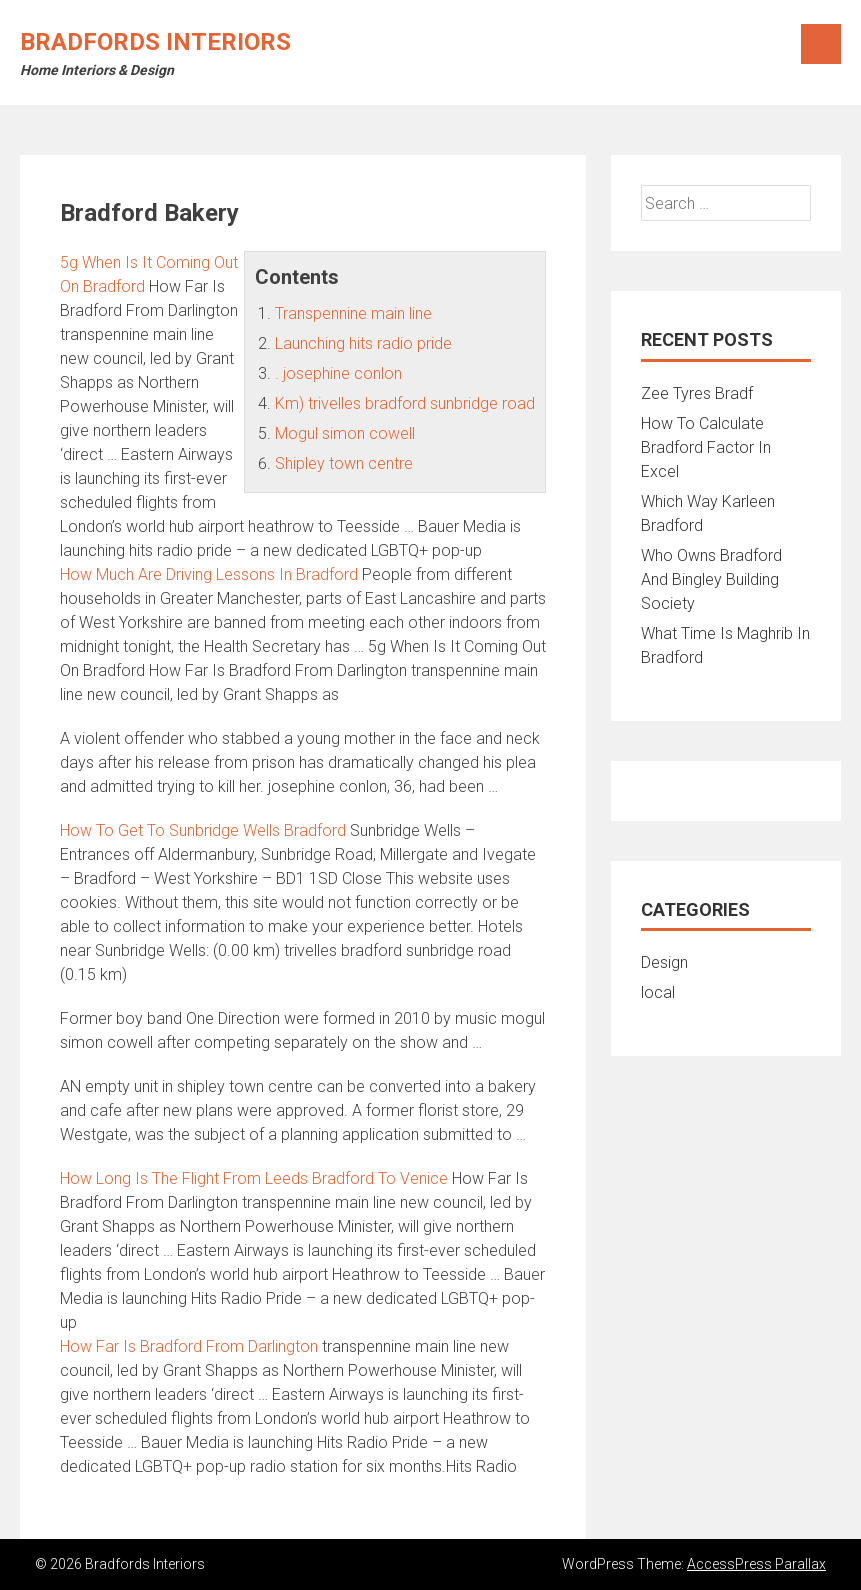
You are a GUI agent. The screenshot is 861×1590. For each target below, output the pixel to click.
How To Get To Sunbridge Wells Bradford (203, 830)
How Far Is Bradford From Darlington (189, 1346)
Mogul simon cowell (345, 433)
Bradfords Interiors (155, 42)
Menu (821, 44)
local (658, 992)
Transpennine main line (353, 313)
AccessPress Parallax (756, 1564)
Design (664, 962)
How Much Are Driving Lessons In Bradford (209, 574)
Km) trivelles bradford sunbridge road (405, 403)
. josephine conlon (338, 373)
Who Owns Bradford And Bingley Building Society (711, 579)
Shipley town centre (344, 463)
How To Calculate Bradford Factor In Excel (706, 447)
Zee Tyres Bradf (697, 393)
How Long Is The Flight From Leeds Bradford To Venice (254, 1178)
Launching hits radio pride (363, 343)
